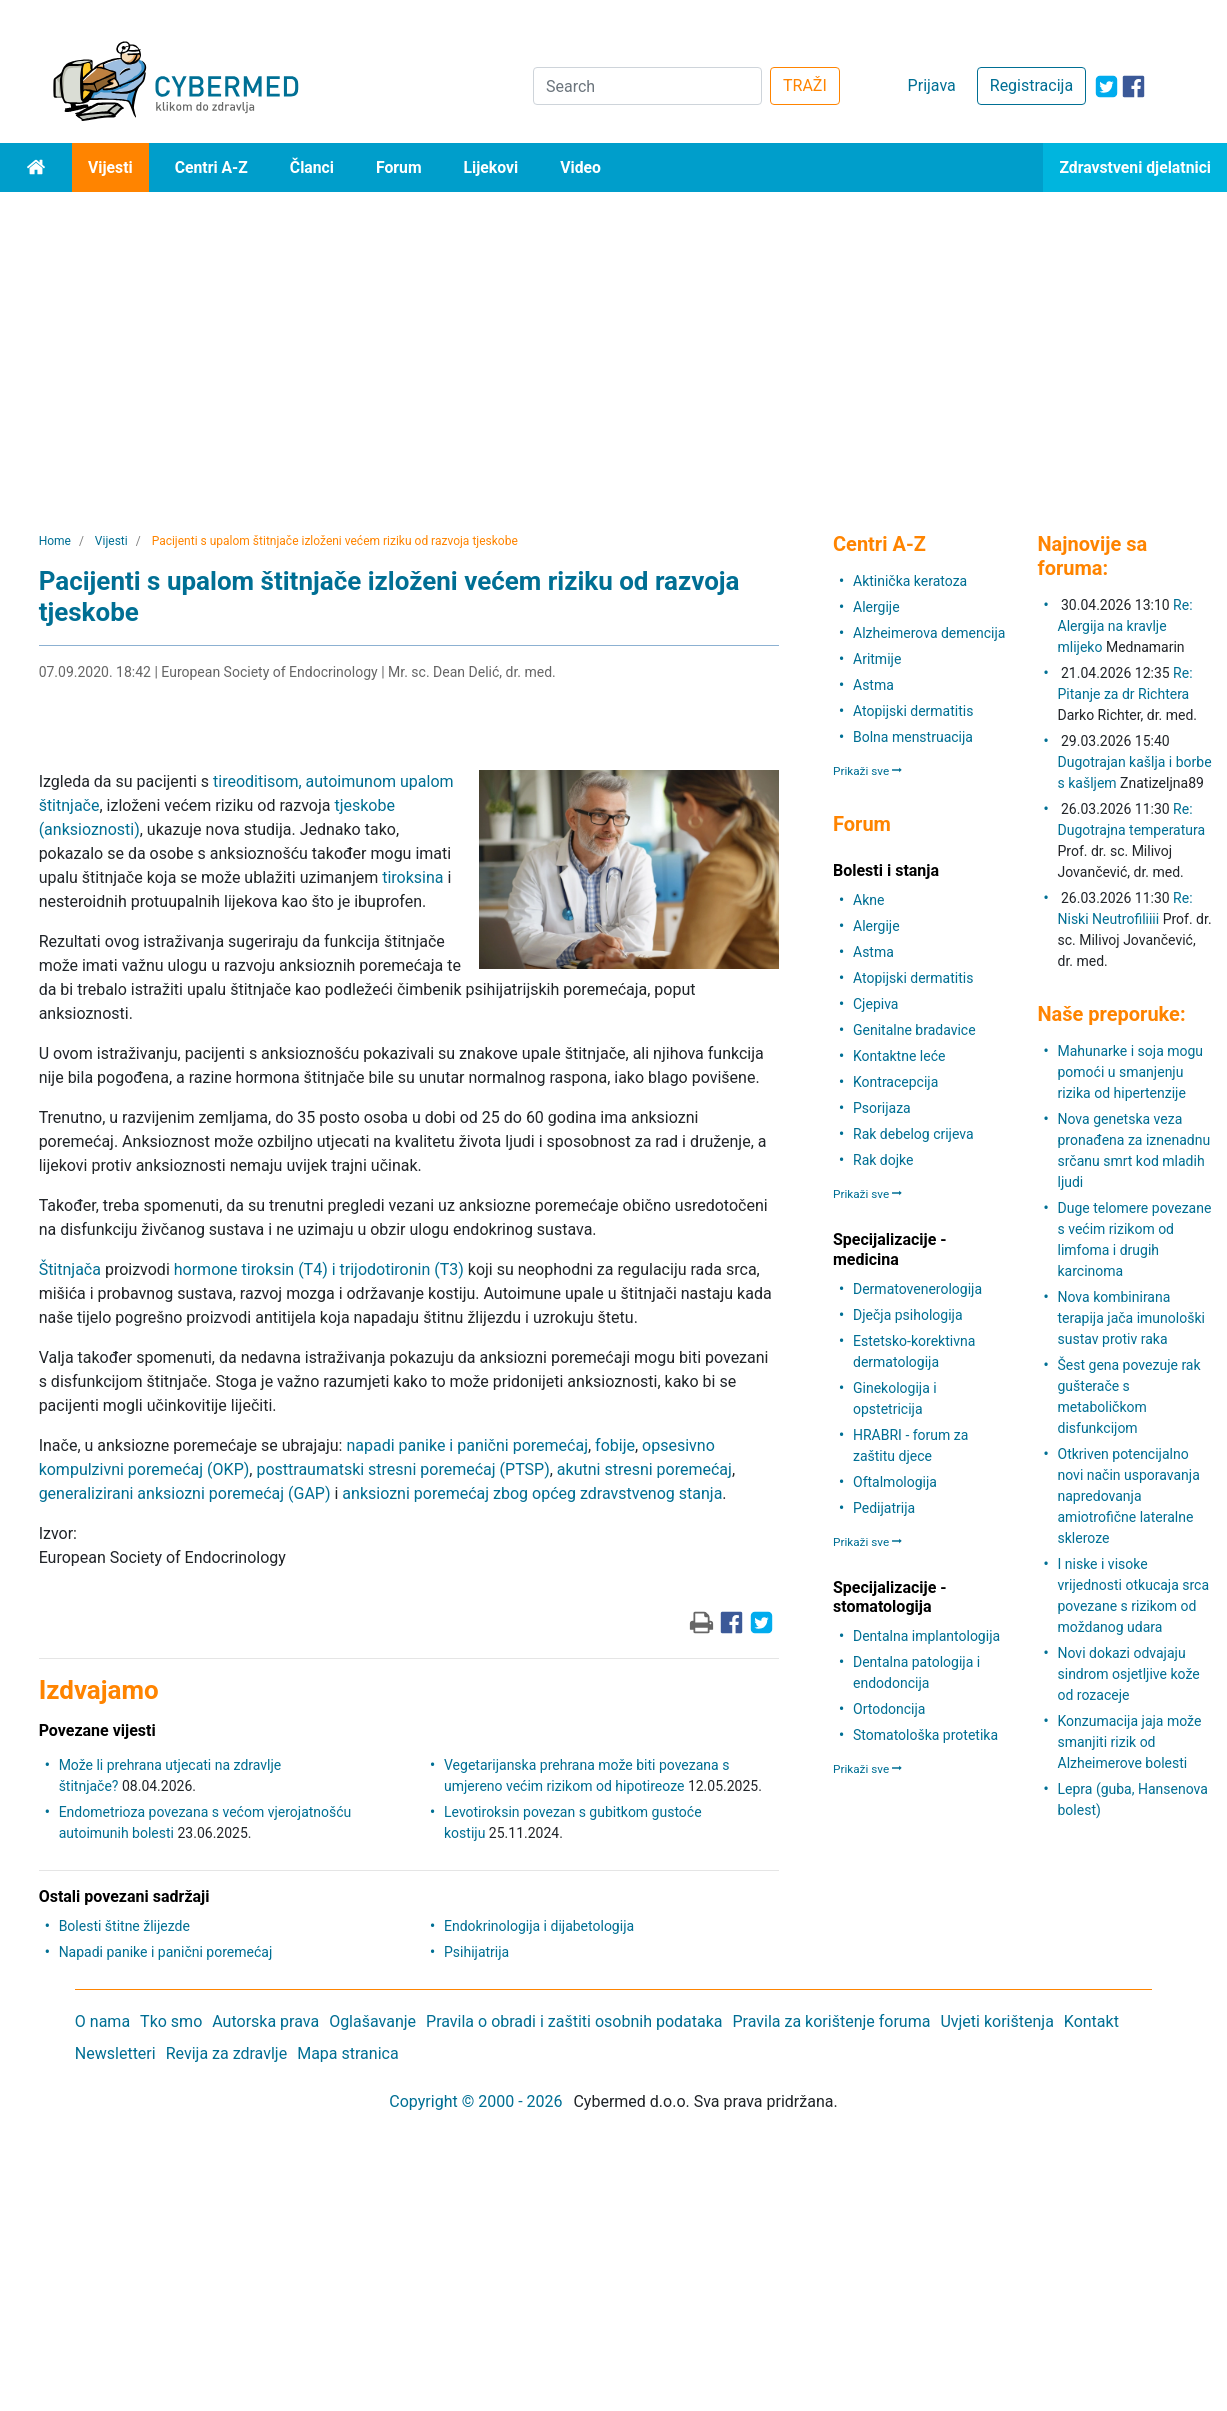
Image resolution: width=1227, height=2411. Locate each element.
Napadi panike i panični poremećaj (166, 1952)
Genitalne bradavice (914, 1030)
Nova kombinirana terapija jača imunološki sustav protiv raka (1131, 1318)
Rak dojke (883, 1160)
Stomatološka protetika (925, 1735)
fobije (615, 1445)
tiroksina (412, 877)
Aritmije (877, 659)
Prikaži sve (867, 771)
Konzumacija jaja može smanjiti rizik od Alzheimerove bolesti (1130, 1742)
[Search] (647, 86)
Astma (873, 685)
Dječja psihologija (908, 1315)
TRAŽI (805, 85)
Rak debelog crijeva (913, 1134)
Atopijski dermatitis (913, 711)
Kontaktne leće (899, 1056)
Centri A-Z (211, 167)
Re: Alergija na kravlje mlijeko (1125, 626)
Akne (868, 900)
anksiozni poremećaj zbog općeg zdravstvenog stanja (532, 1493)
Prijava (932, 85)
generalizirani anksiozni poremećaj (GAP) (185, 1493)
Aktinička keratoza (910, 581)
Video (580, 167)
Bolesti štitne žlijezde (124, 1926)
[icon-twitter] (1106, 86)
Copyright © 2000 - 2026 (475, 2101)
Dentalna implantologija (926, 1636)
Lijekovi (491, 167)
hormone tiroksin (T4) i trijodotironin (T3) (319, 1269)
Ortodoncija (889, 1709)
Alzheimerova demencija (929, 633)
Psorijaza (882, 1108)
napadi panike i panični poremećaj (467, 1445)
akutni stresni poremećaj (644, 1469)
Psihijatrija (476, 1952)
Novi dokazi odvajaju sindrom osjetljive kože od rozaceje (1129, 1674)
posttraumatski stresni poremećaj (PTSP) (402, 1469)
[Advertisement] (614, 342)
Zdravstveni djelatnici (1135, 167)
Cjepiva (875, 1004)
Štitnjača (70, 1269)
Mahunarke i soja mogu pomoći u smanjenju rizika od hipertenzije (1131, 1072)
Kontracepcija (895, 1082)
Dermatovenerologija (917, 1289)
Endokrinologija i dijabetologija (539, 1926)
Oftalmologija (895, 1482)
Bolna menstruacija (913, 737)
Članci (312, 167)
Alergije (876, 607)
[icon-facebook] (1133, 86)
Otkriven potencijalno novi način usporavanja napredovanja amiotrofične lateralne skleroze (1129, 1496)
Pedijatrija (884, 1508)
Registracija (1031, 85)
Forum (399, 167)
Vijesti (110, 167)
